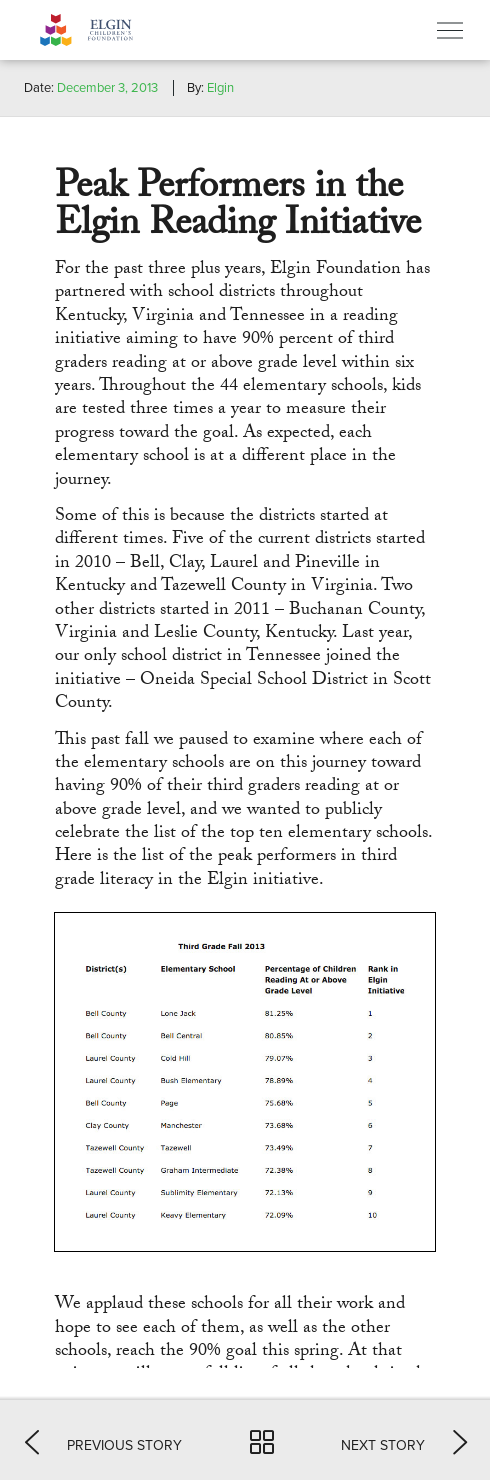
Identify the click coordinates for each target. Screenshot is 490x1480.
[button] (103, 1440)
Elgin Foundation (115, 30)
